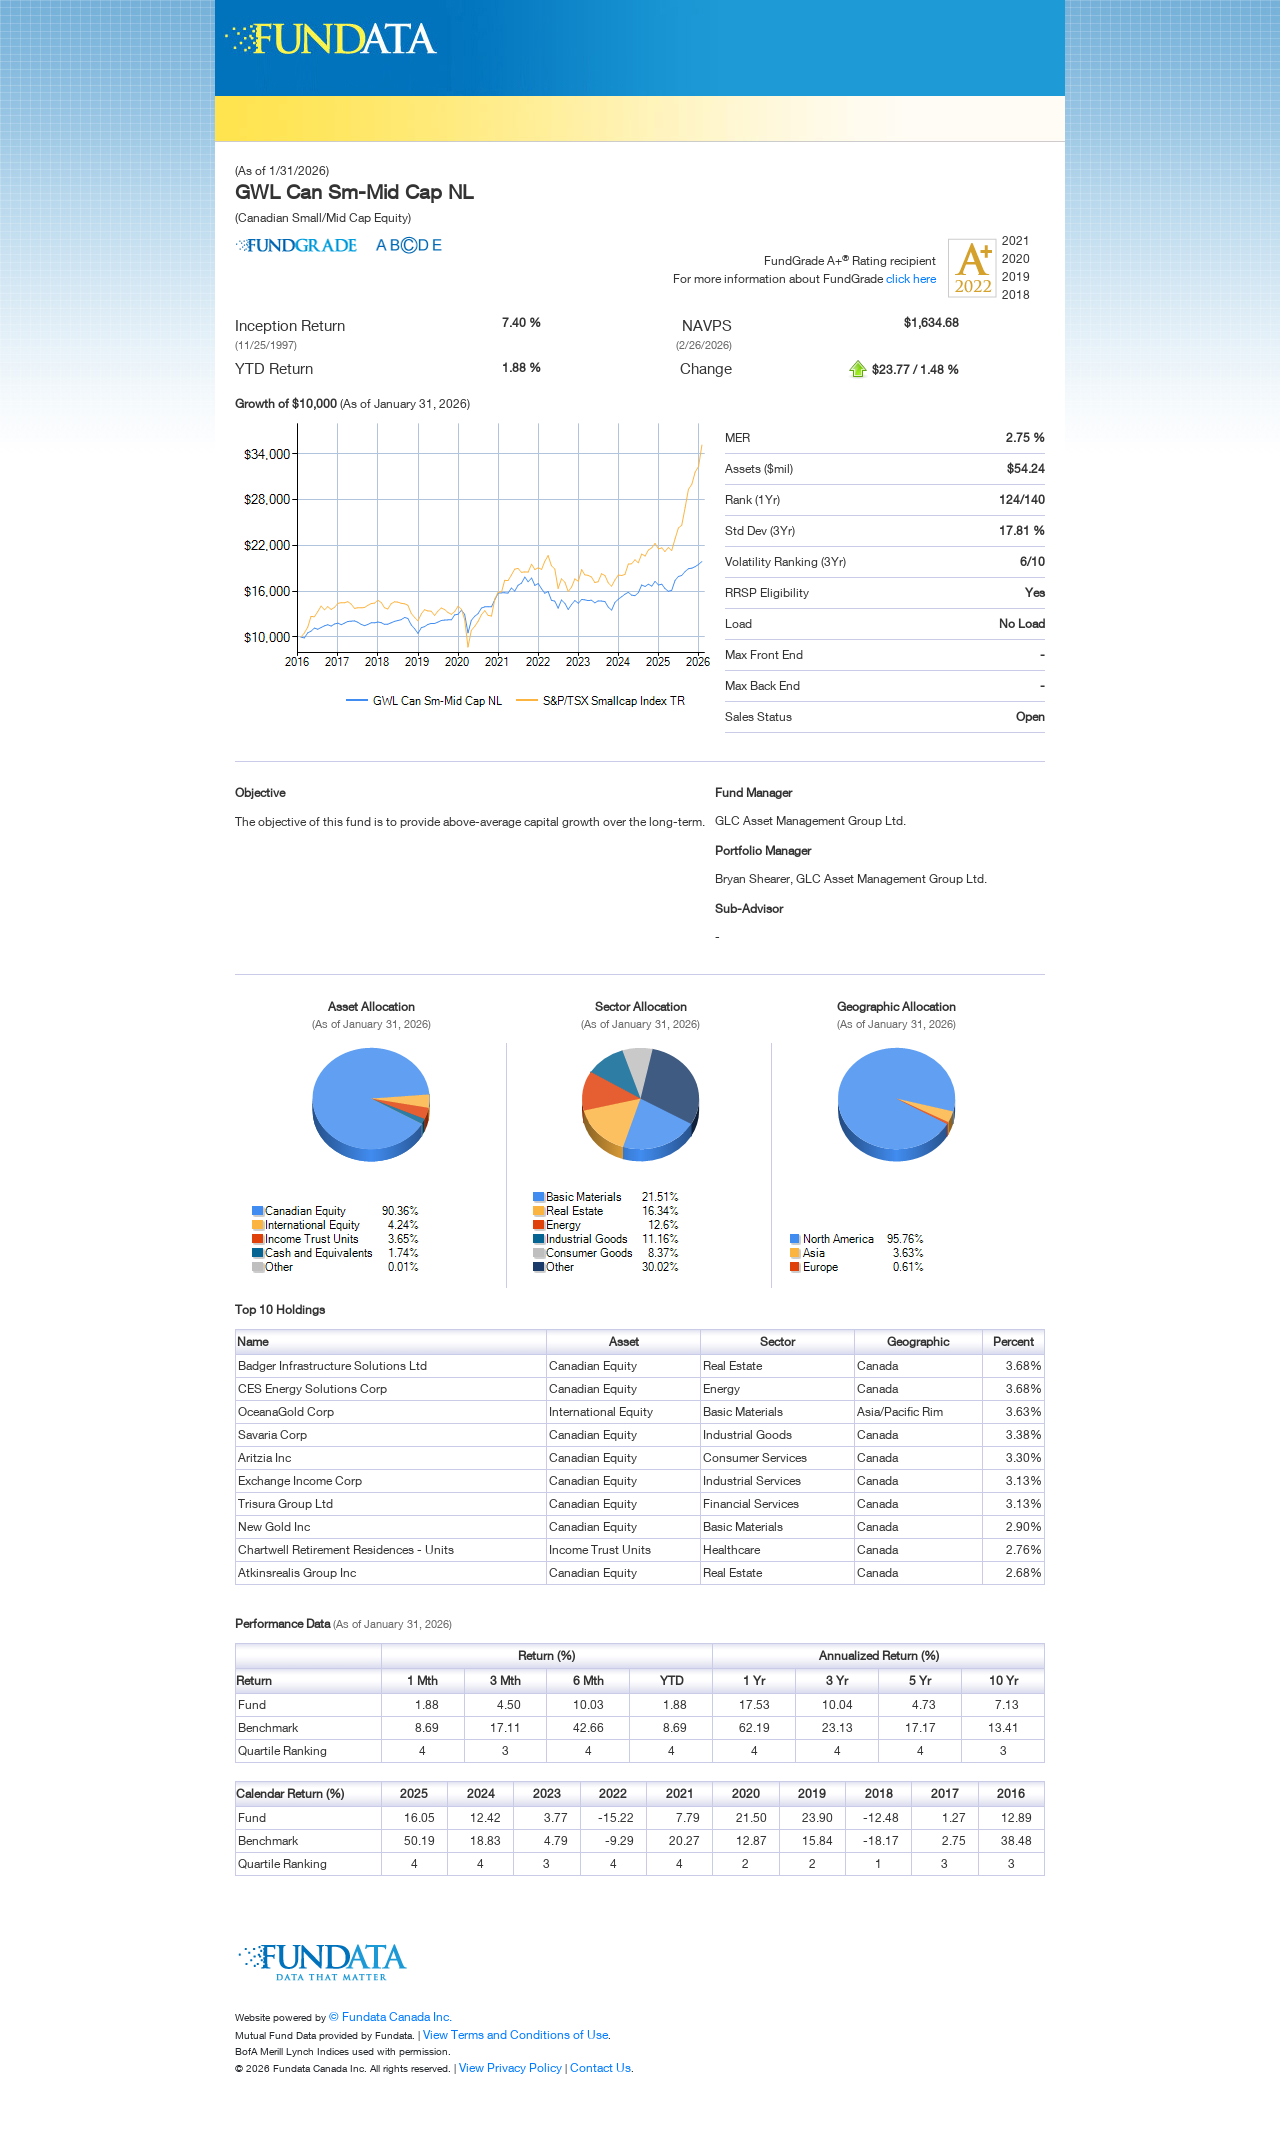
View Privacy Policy (510, 2067)
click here (911, 278)
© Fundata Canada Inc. (390, 2016)
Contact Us (600, 2067)
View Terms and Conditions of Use (515, 2034)
